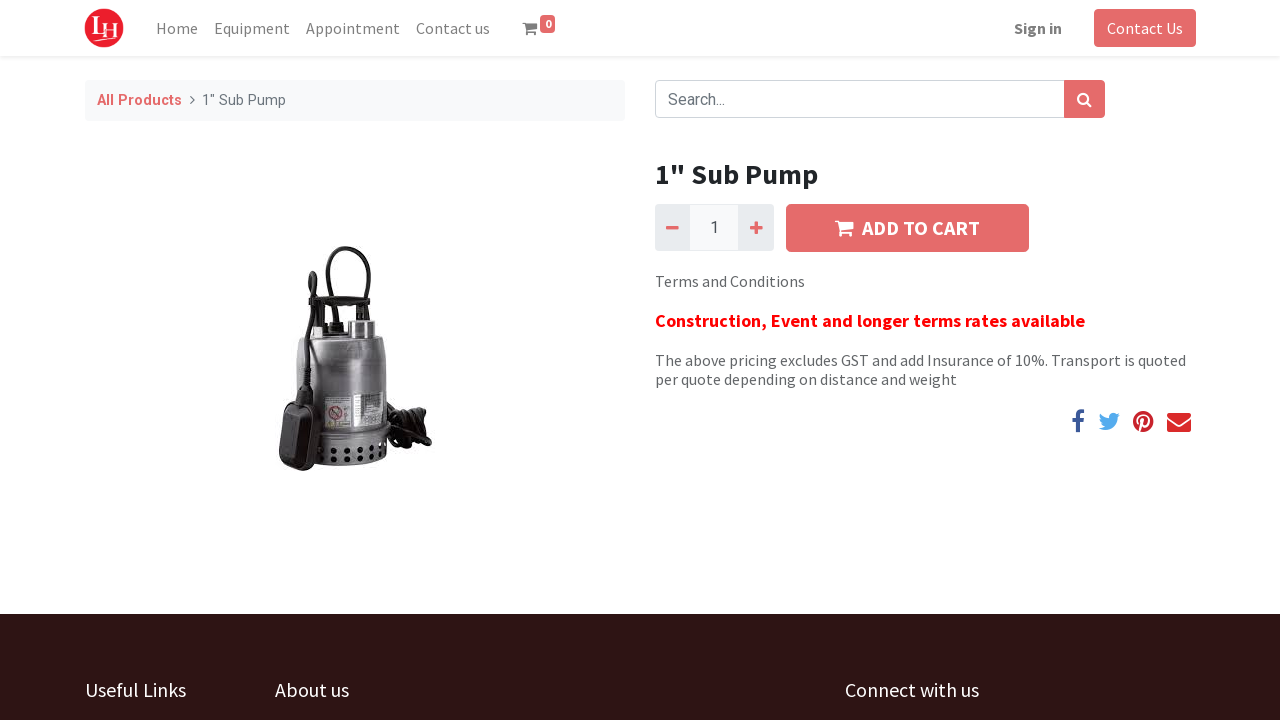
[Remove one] (672, 227)
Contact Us (1144, 28)
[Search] (1084, 99)
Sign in (1037, 28)
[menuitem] (178, 28)
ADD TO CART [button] (907, 227)
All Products (139, 100)
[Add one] (755, 227)
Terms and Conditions (730, 281)
